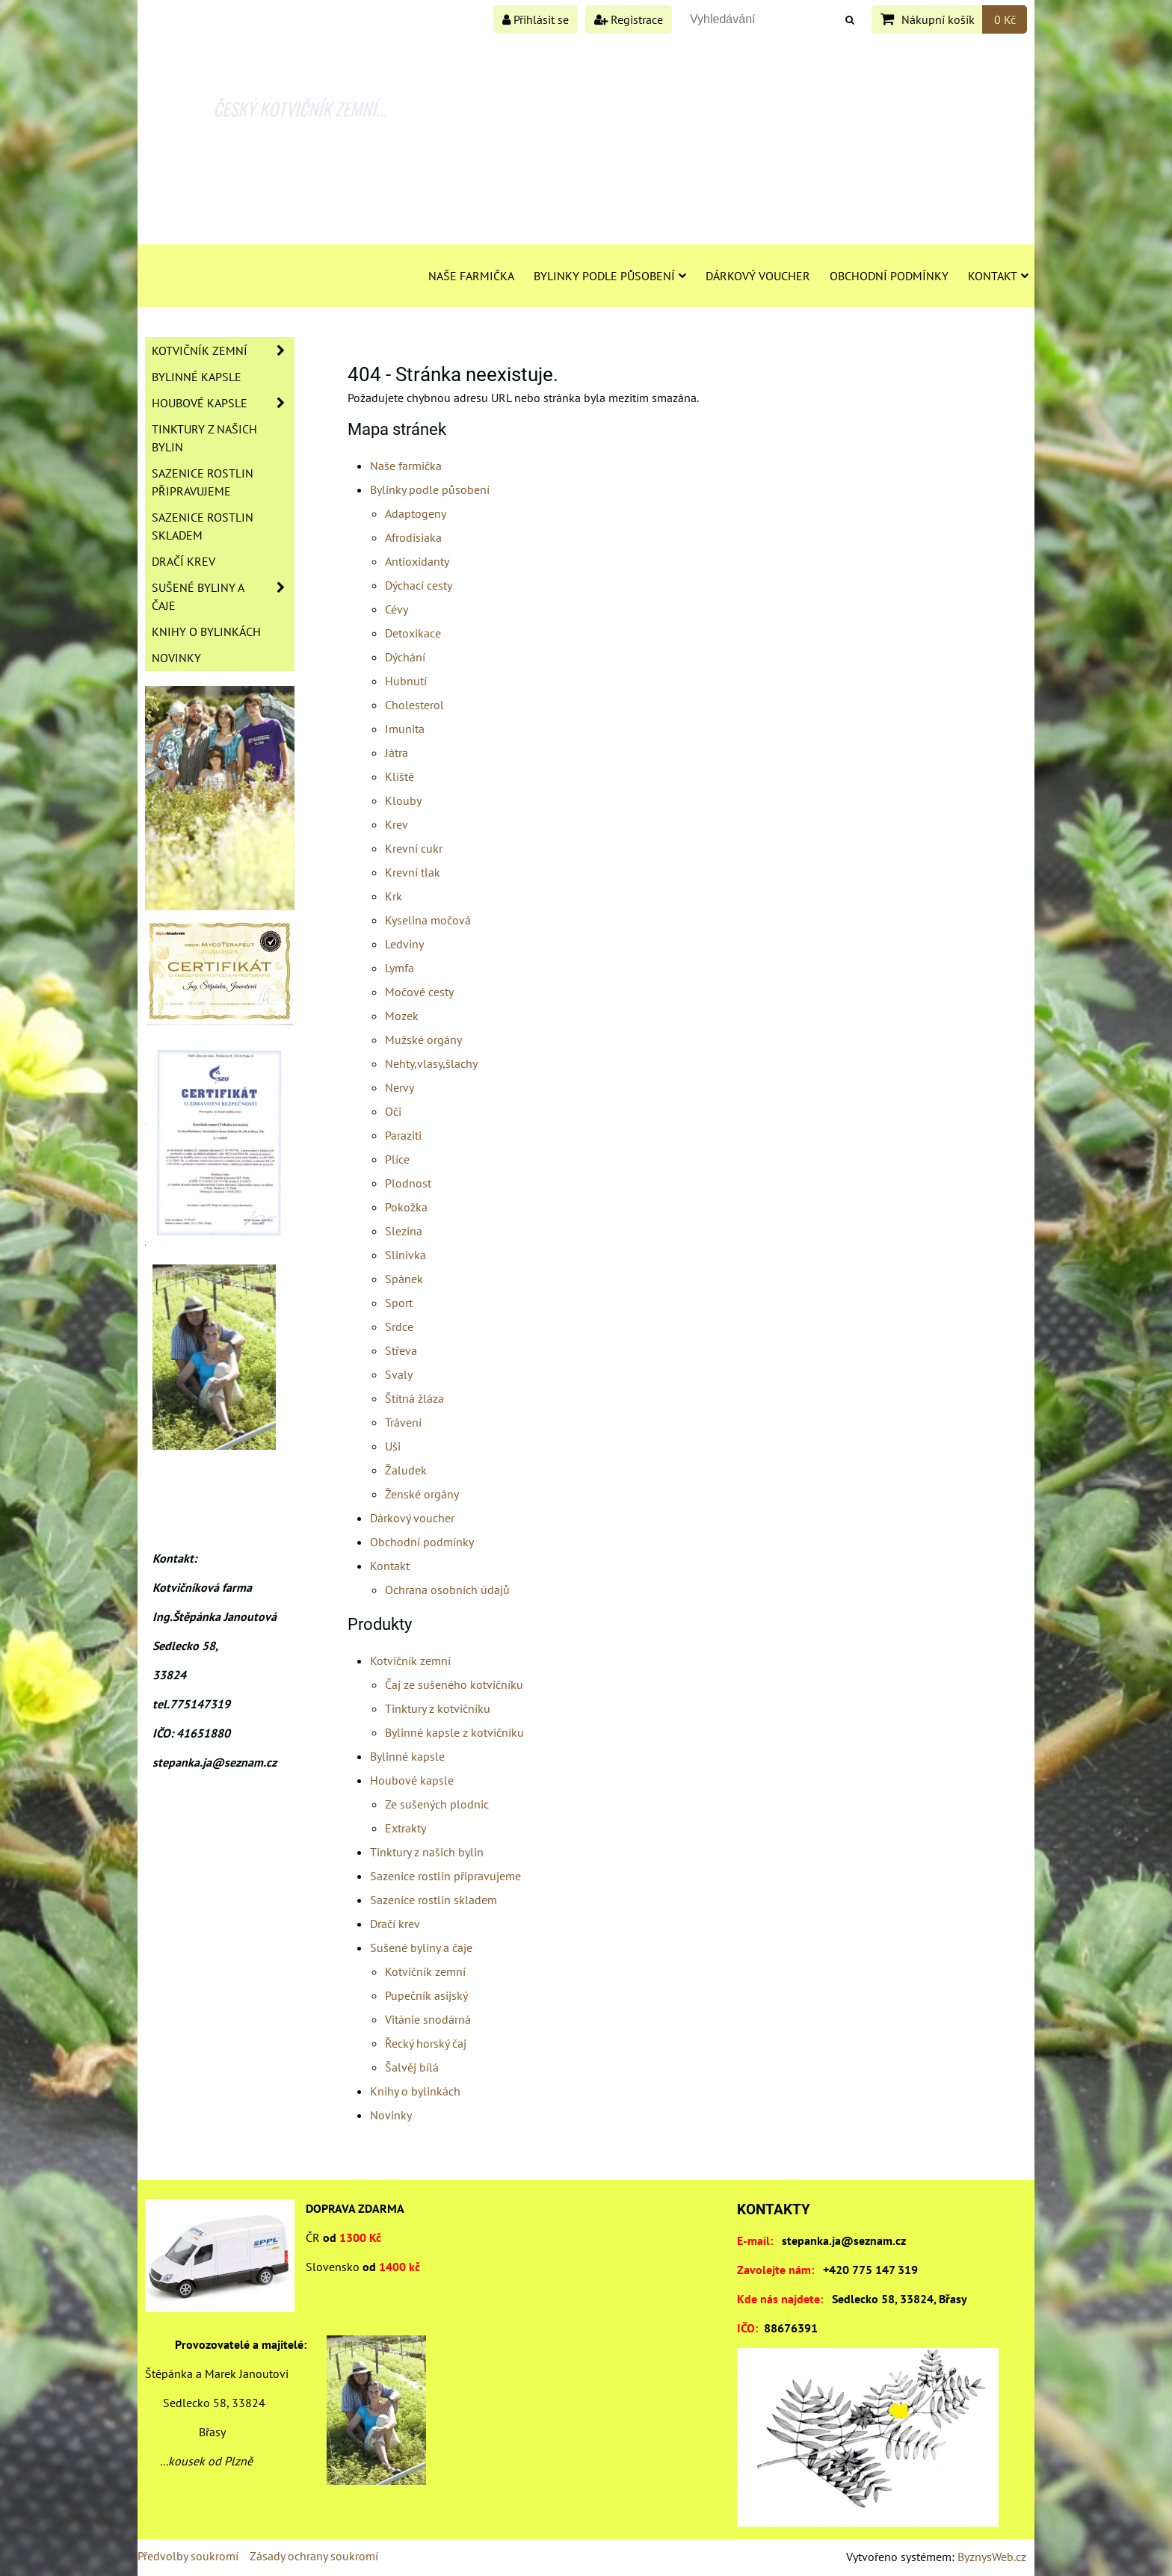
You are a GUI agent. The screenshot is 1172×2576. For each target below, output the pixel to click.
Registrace (628, 19)
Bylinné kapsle (407, 1756)
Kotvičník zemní (410, 1660)
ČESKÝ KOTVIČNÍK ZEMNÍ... (300, 108)
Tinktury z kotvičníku (437, 1708)
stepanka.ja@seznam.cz (844, 2240)
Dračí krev (395, 1923)
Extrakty (405, 1827)
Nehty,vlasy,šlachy (431, 1063)
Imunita (405, 728)
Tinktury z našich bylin (427, 1851)
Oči (393, 1111)
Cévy (396, 609)
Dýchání (405, 656)
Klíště (399, 776)
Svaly (399, 1374)
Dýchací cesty (418, 585)
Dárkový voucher (758, 275)
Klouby (403, 800)
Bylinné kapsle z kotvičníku (454, 1732)
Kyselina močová (428, 919)
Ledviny (404, 943)
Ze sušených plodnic (437, 1804)
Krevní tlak (412, 872)
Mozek (402, 1015)
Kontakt (998, 275)
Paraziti (403, 1135)
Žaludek (406, 1469)
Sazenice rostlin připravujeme (445, 1875)
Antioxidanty (417, 561)
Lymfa (399, 967)
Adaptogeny (415, 513)
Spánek (404, 1278)
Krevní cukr (413, 848)
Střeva (401, 1350)
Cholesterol (414, 704)
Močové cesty (419, 991)
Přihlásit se (535, 19)
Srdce (399, 1326)
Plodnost (408, 1183)
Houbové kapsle (412, 1780)
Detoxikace (413, 633)
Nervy (399, 1087)
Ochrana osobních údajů (447, 1589)
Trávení (403, 1422)
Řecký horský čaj (425, 2043)
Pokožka (406, 1206)
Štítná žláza (414, 1398)
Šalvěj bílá (412, 2067)
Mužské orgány (423, 1039)
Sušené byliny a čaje (421, 1947)
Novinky (391, 2114)
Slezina (403, 1230)
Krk (393, 896)
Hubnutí (406, 680)
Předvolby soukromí (188, 2555)
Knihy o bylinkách (415, 2091)
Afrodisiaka (413, 537)
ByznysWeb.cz (991, 2556)
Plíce (397, 1159)
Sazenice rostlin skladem (433, 1899)
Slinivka (405, 1254)
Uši (393, 1446)
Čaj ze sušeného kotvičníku (454, 1684)
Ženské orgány (422, 1493)
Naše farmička (471, 275)
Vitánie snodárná (428, 2019)
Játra (396, 752)
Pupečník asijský (426, 1995)
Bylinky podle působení (610, 275)
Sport (399, 1302)
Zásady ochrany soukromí (314, 2555)
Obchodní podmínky (889, 275)
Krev (396, 824)
